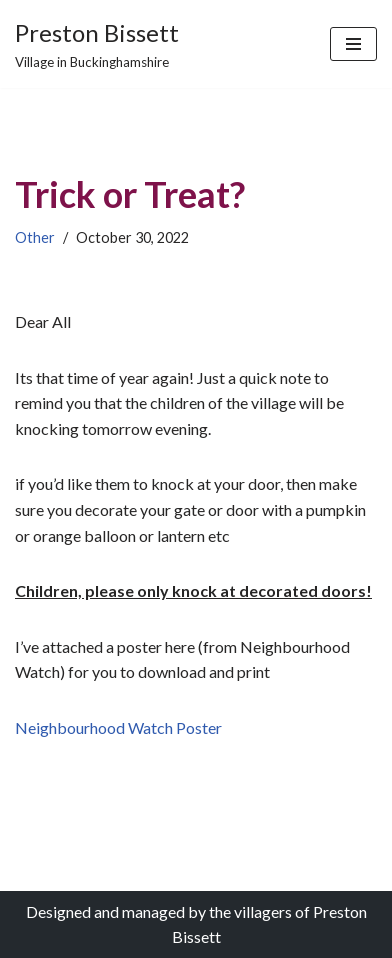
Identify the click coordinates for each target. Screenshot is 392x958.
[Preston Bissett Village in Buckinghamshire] (97, 44)
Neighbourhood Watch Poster (118, 727)
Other (35, 237)
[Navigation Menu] (353, 44)
